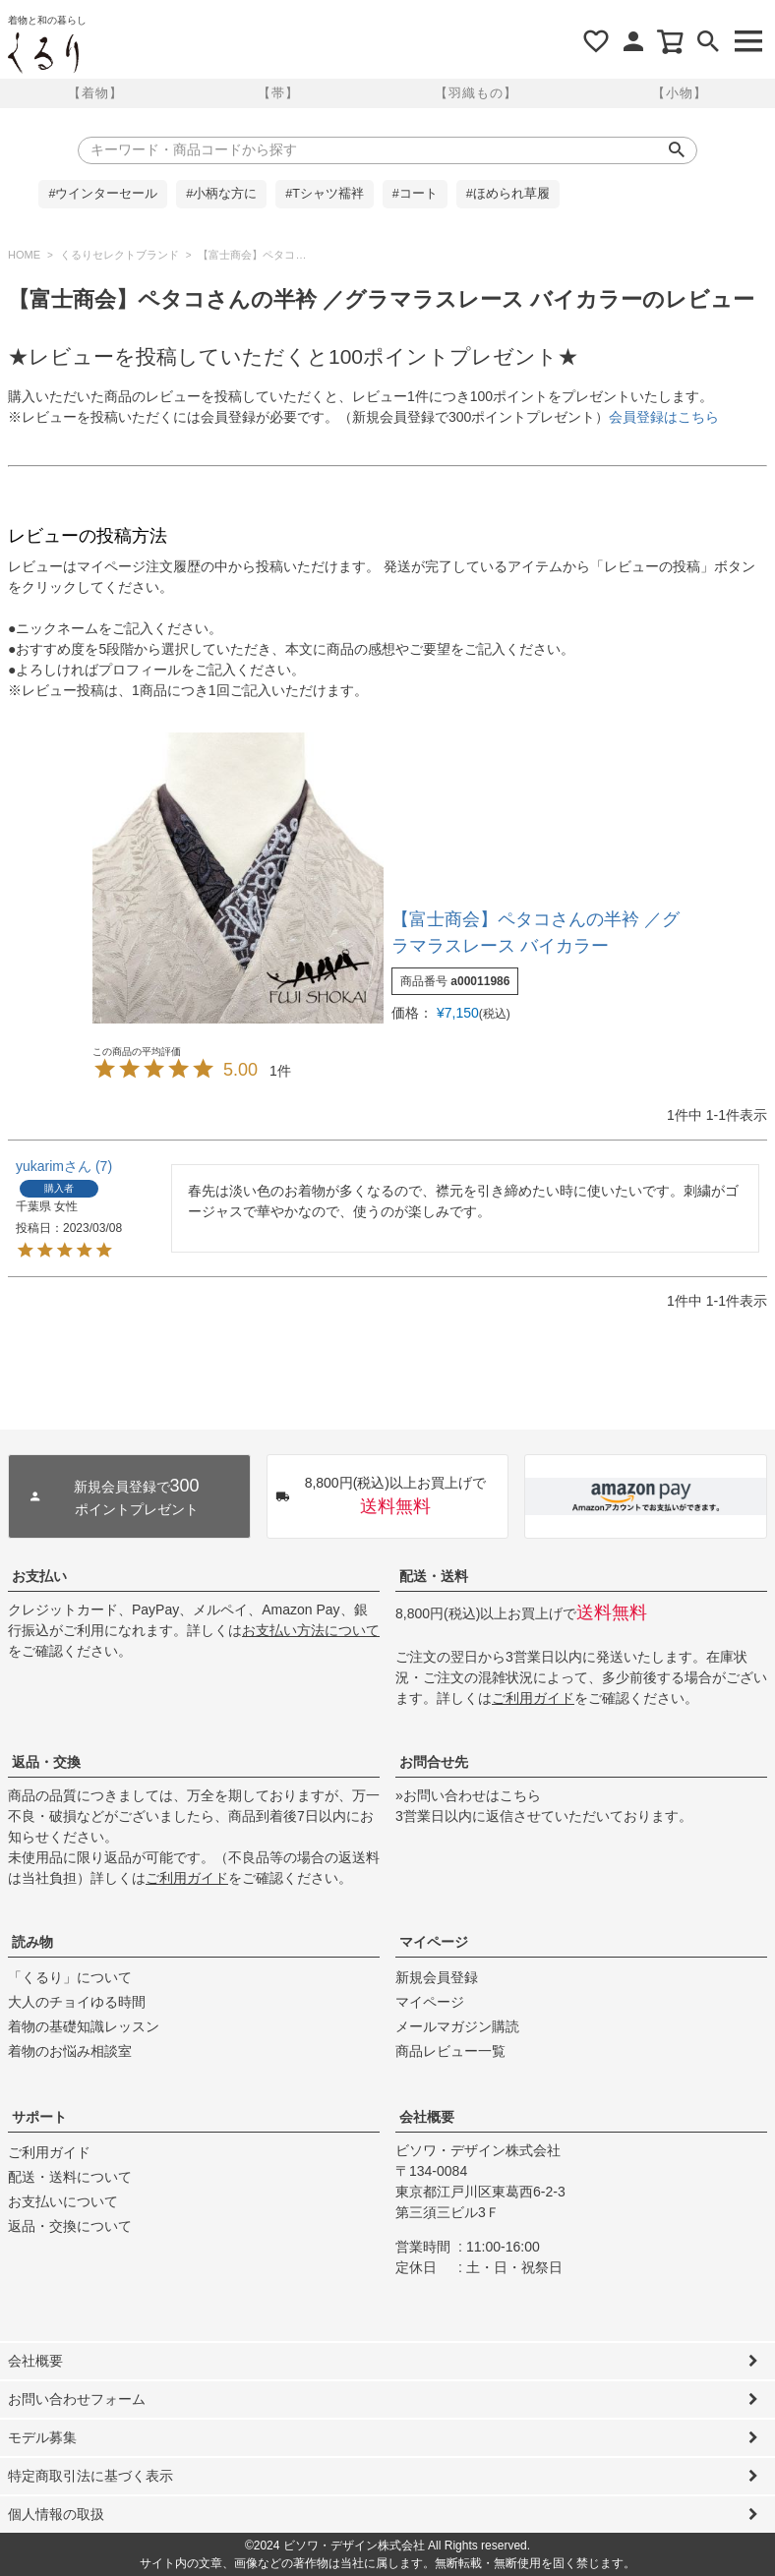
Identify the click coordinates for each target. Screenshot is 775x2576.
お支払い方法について (311, 1630)
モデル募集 (42, 2437)
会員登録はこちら (664, 417)
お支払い (39, 1576)
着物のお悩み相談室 (70, 2051)
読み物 (32, 1942)
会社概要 (426, 2117)
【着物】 (95, 93)
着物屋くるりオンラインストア (43, 53)
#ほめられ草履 (508, 194)
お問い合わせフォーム (77, 2399)
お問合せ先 (433, 1762)
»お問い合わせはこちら (468, 1795)
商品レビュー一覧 (450, 2051)
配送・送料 (433, 1576)
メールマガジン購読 (457, 2026)
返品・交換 (46, 1762)
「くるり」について (70, 1977)
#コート (415, 194)
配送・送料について (70, 2177)
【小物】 (679, 93)
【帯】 (278, 93)
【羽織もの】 (476, 93)
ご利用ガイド (533, 1698)
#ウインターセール (102, 194)
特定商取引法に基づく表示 (90, 2476)
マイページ (433, 1942)
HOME (24, 255)
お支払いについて (63, 2201)
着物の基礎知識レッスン (83, 2026)
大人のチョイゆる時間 (77, 2002)
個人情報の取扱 (56, 2514)
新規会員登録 (436, 1977)
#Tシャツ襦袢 (324, 194)
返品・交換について (70, 2226)
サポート (39, 2117)
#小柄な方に (221, 194)
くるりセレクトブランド (119, 255)
